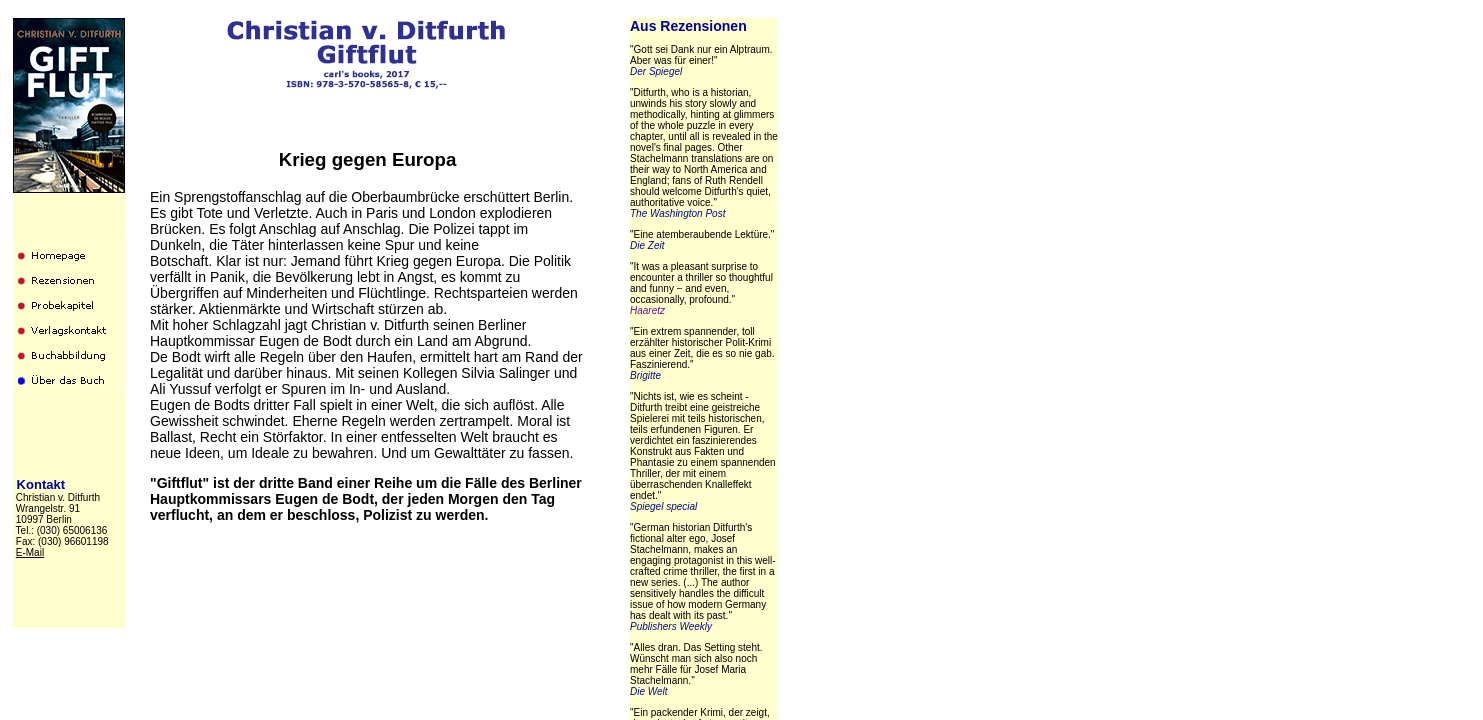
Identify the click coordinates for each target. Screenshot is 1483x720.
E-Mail (30, 552)
